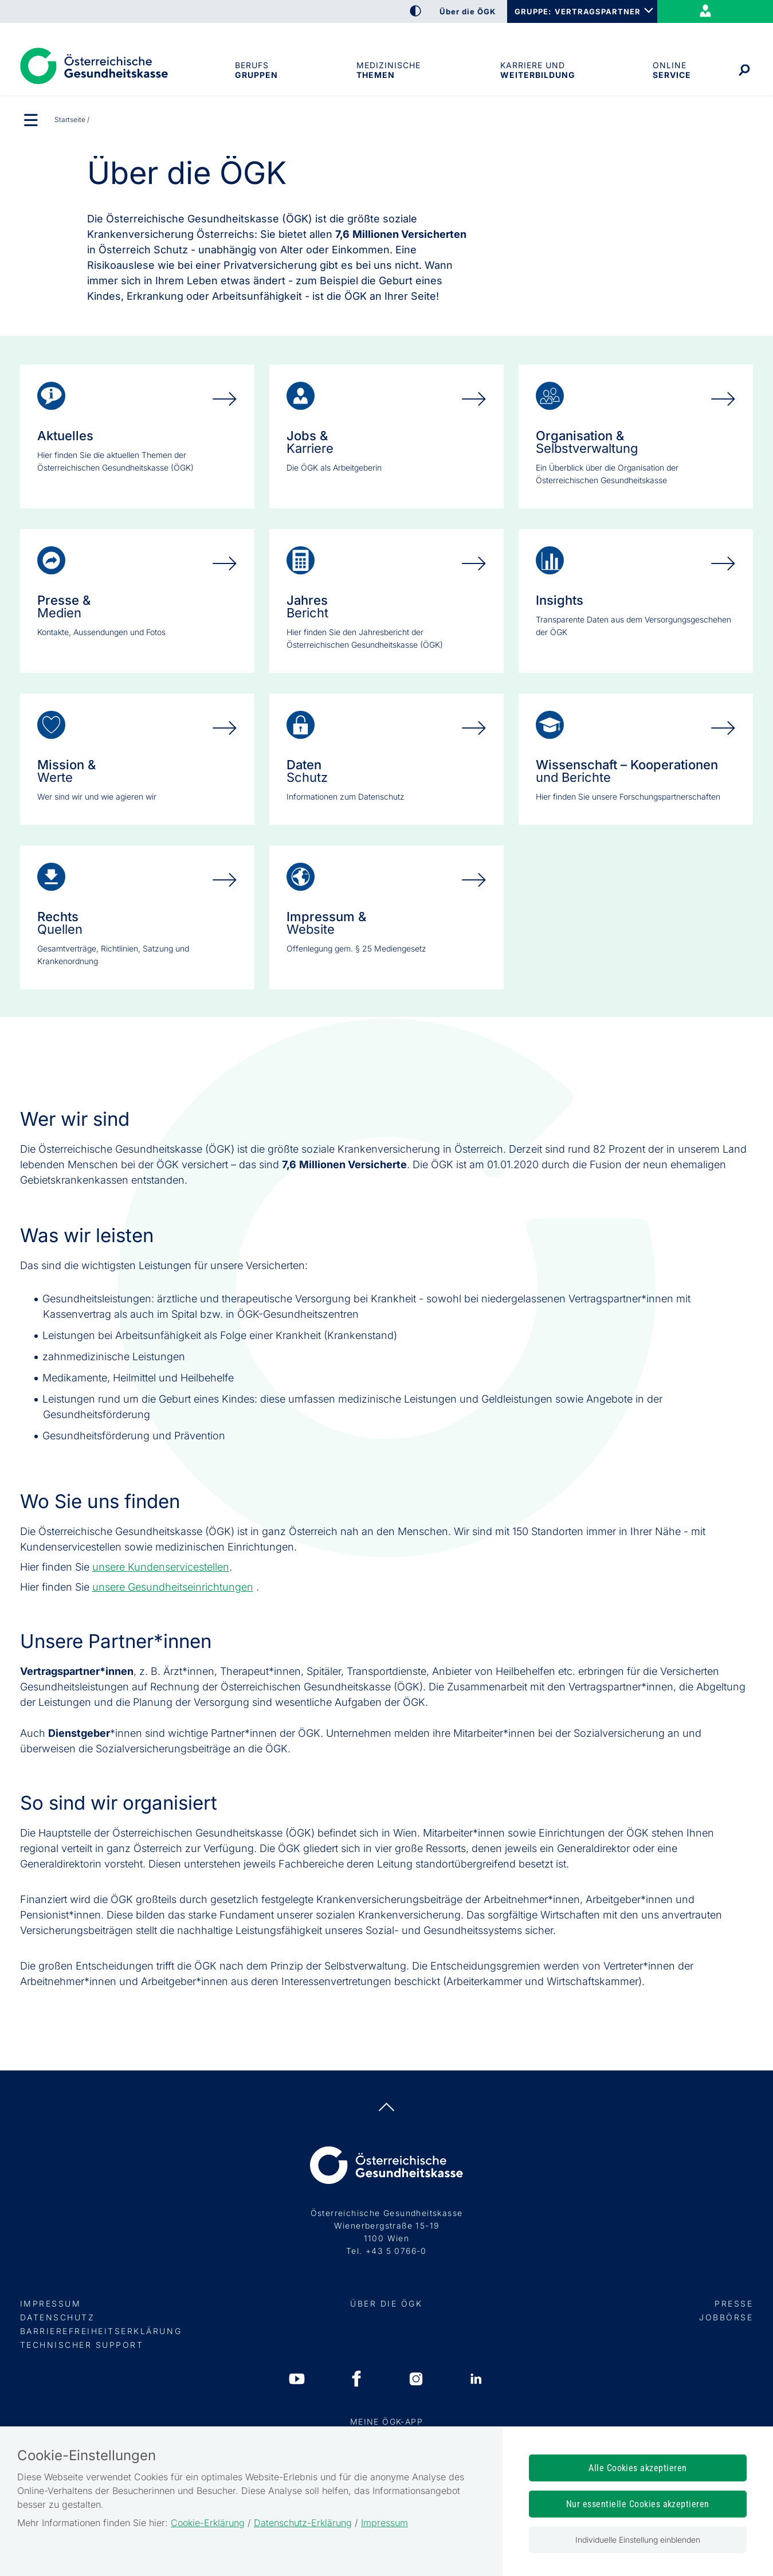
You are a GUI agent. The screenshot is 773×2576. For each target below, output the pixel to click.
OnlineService (671, 70)
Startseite (69, 119)
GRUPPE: (532, 11)
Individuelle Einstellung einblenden (637, 2539)
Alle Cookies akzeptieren (637, 2468)
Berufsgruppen (256, 70)
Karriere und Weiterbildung (536, 70)
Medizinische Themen (388, 70)
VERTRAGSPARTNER (598, 11)
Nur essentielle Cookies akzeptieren (637, 2504)
